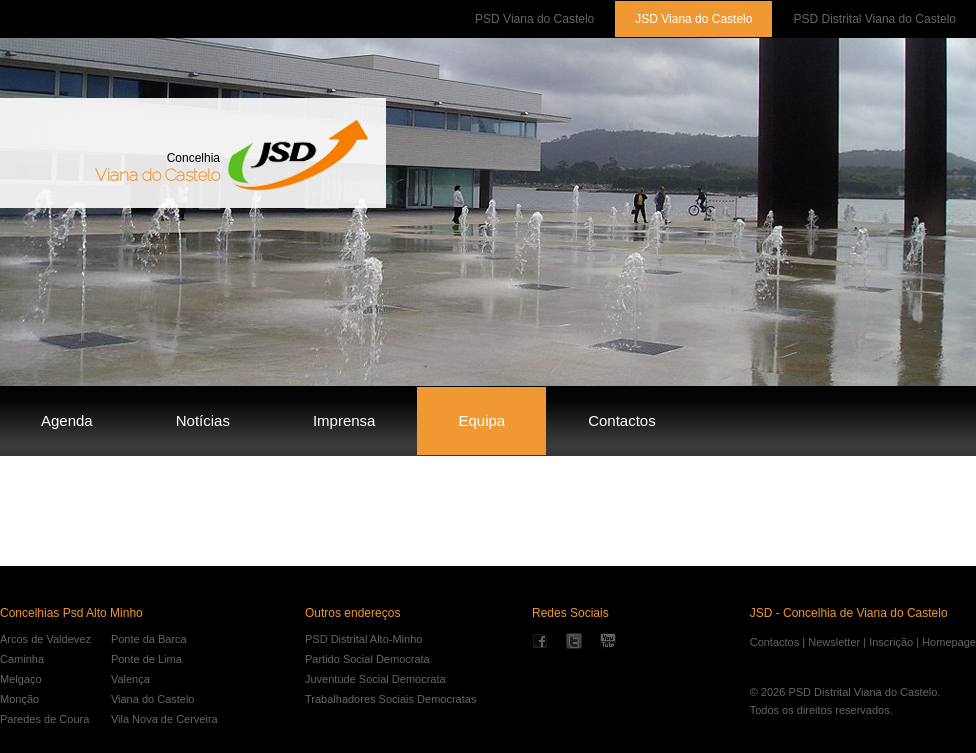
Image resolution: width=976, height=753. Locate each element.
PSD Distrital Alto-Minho (363, 639)
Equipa (481, 420)
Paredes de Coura (44, 719)
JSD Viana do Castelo (693, 19)
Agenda (67, 420)
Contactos (622, 420)
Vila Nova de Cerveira (164, 719)
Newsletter (834, 642)
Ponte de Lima (146, 659)
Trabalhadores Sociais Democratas (390, 699)
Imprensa (344, 420)
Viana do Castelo (153, 699)
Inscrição (891, 642)
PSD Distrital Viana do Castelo (874, 19)
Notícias (203, 420)
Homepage (949, 642)
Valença (130, 679)
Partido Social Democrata (367, 659)
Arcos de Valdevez (45, 639)
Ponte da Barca (149, 639)
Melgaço (21, 679)
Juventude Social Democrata (375, 679)
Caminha (22, 659)
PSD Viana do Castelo (534, 19)
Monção (19, 699)
